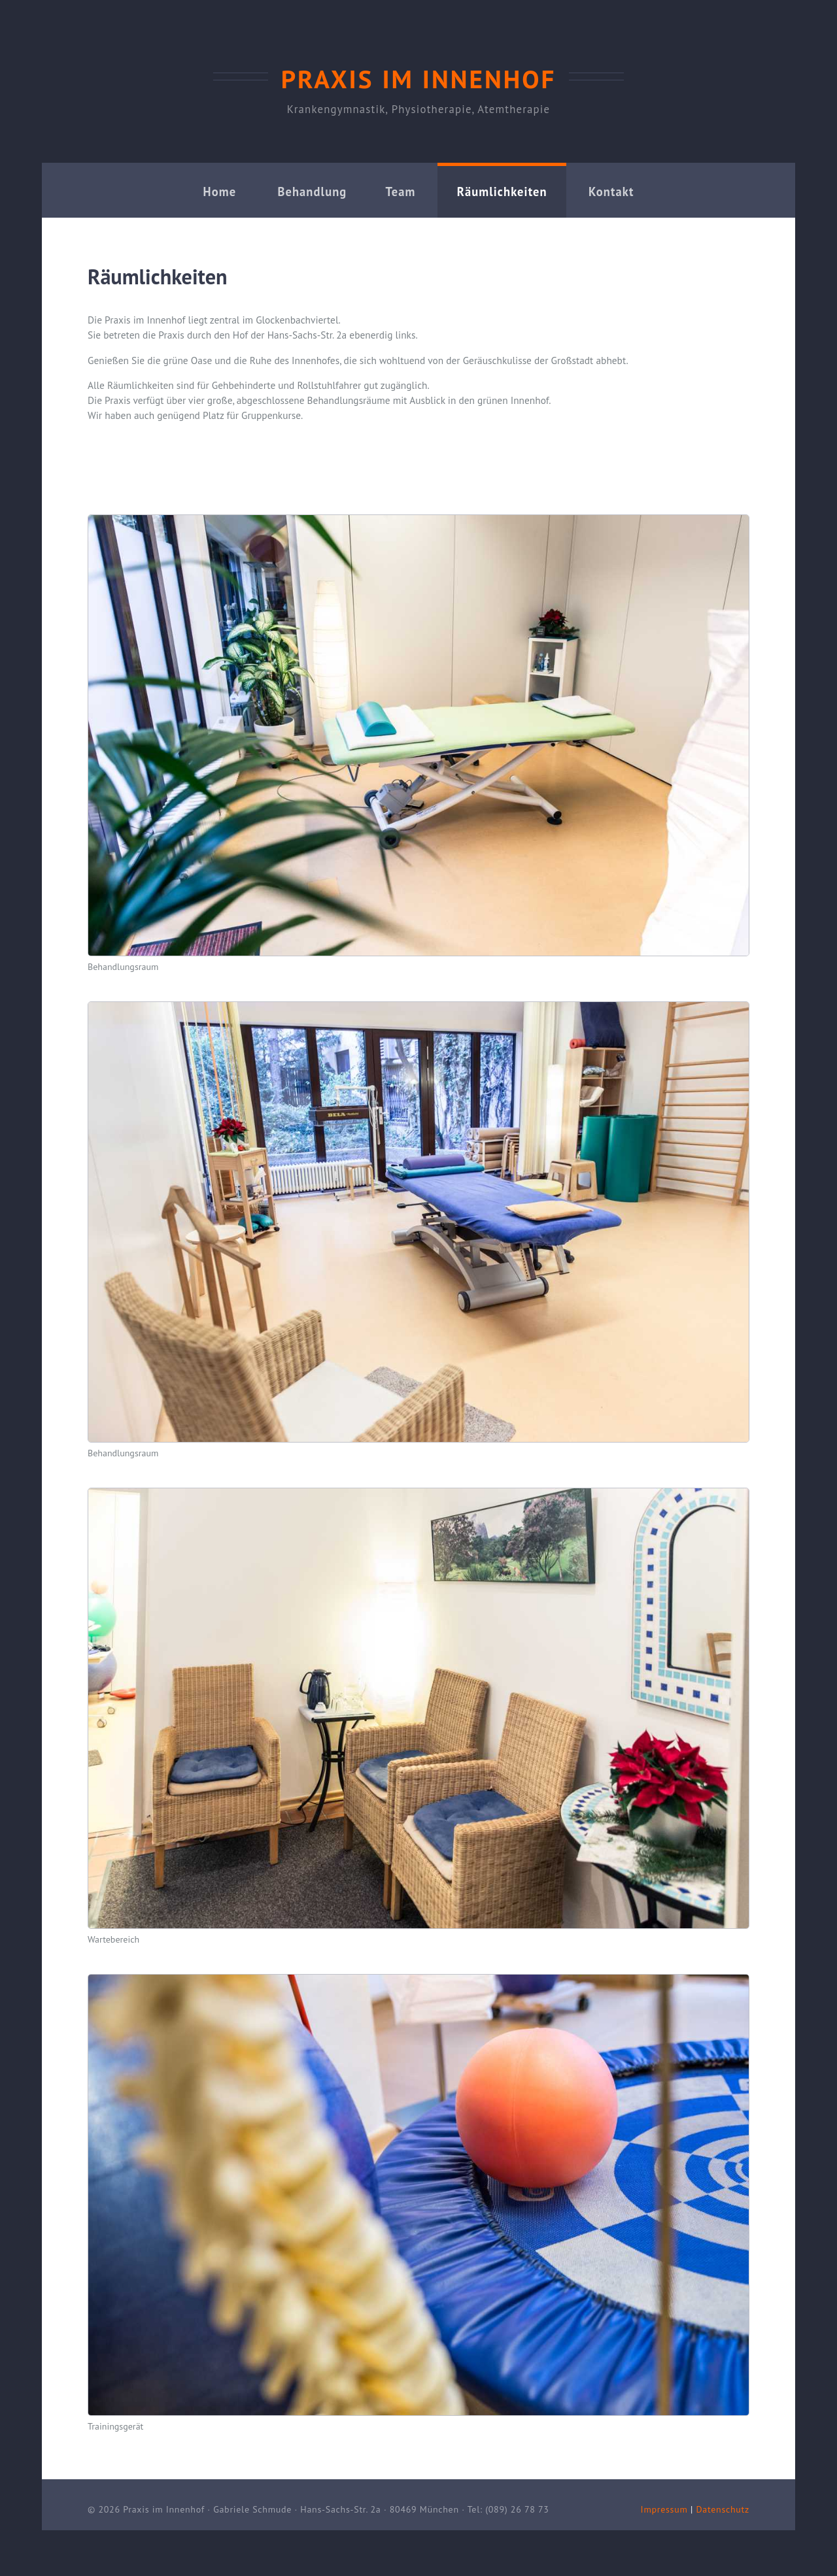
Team (401, 191)
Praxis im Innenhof (418, 78)
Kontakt (611, 191)
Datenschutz (722, 2509)
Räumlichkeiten (502, 191)
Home (220, 191)
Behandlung (312, 191)
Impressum (664, 2509)
